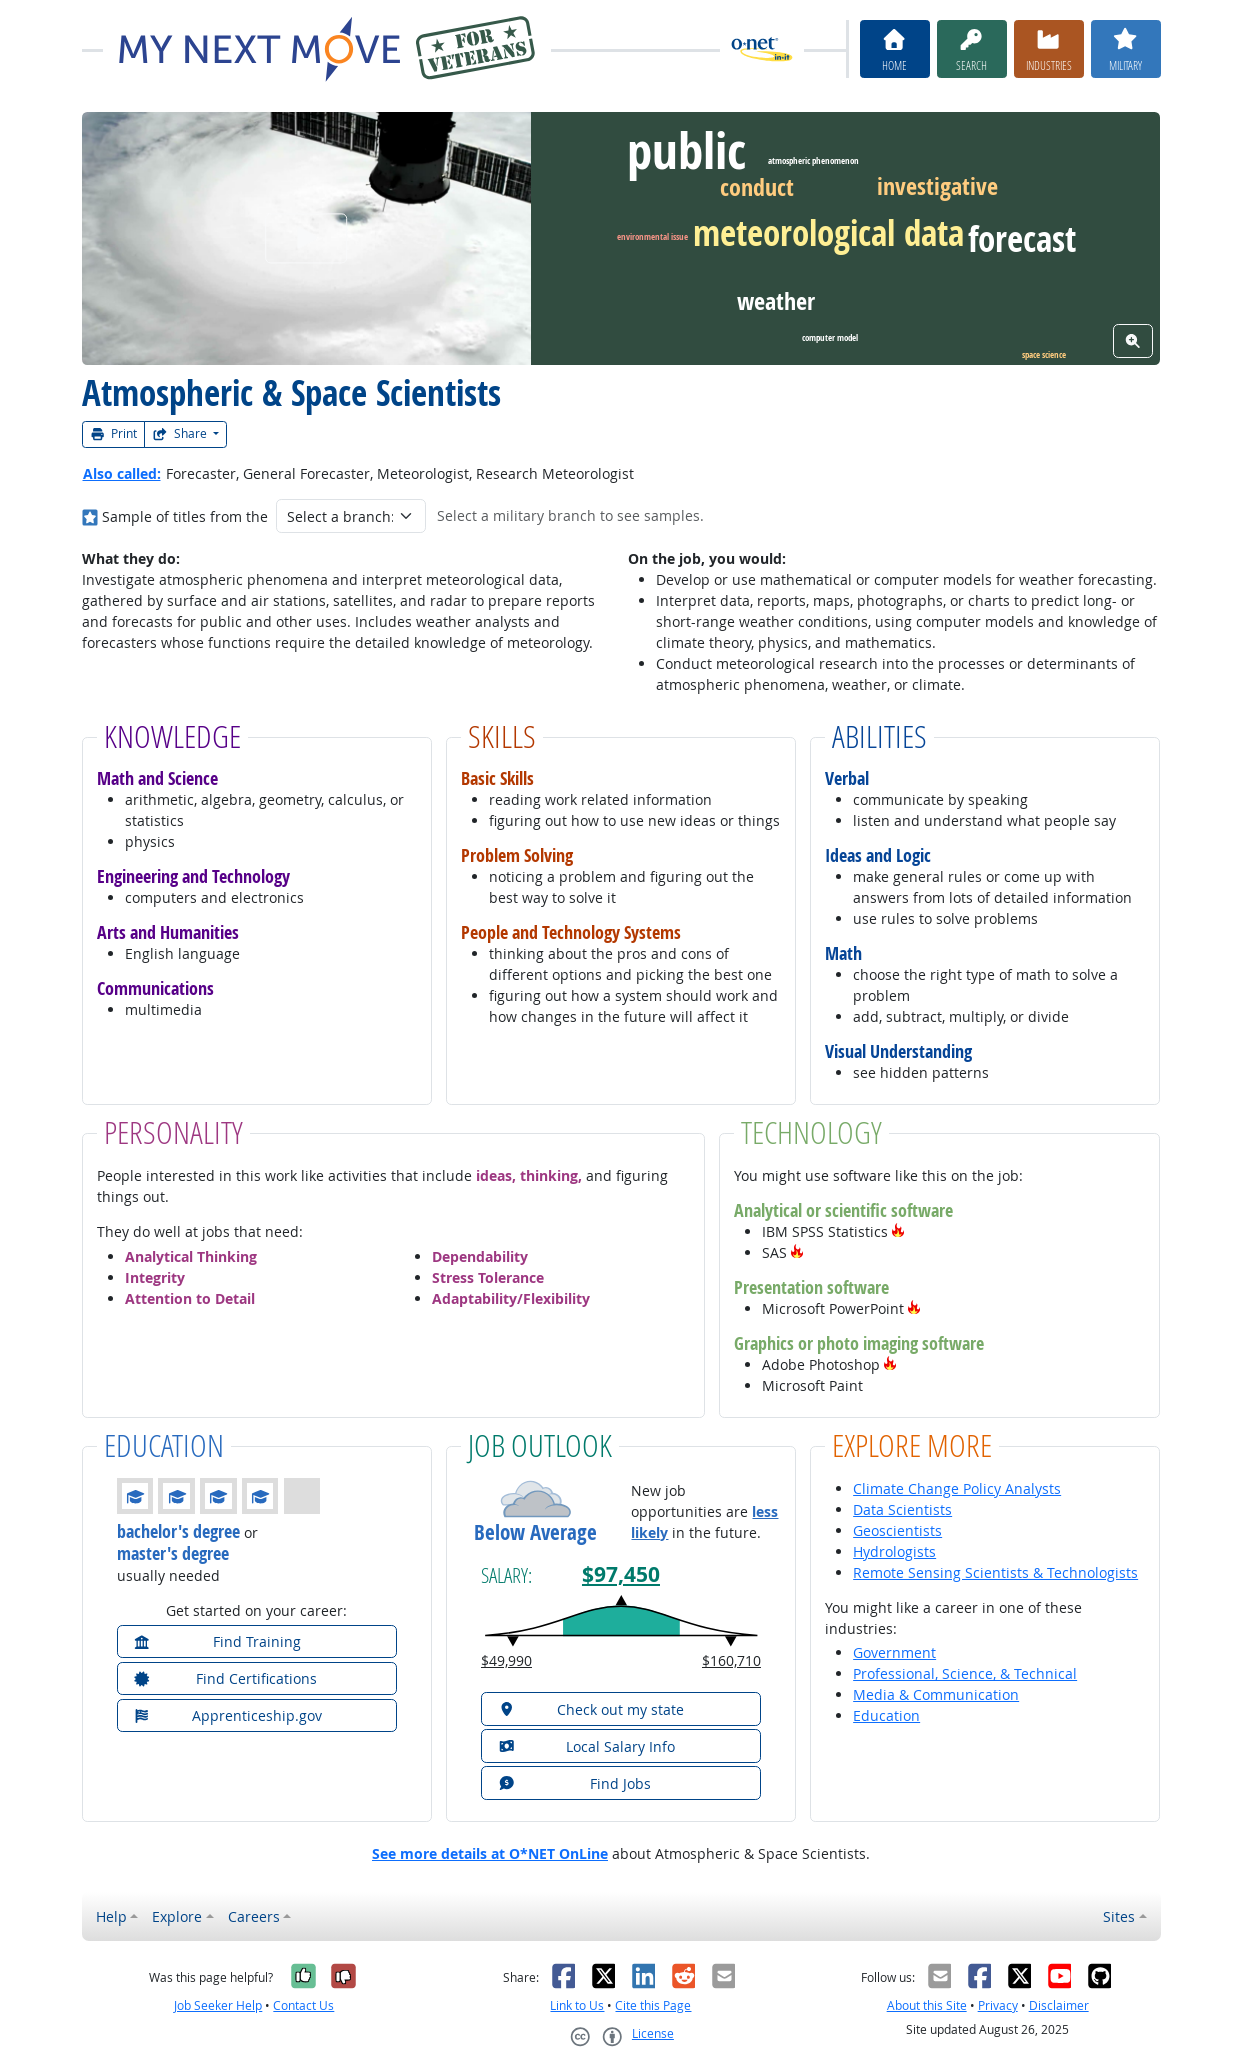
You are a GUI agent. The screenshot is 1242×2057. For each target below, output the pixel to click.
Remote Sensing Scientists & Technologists (995, 1572)
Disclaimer (1059, 2005)
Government (894, 1652)
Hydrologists (894, 1551)
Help (111, 1916)
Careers (254, 1916)
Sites (1119, 1916)
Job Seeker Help (218, 2005)
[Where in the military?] (90, 516)
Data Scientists (902, 1509)
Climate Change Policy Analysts (957, 1488)
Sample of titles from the (185, 516)
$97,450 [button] (621, 1574)
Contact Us (303, 2005)
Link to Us (577, 2005)
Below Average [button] (535, 1532)
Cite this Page (653, 2005)
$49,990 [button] (506, 1660)
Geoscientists (897, 1530)
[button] (898, 1231)
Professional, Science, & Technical (965, 1673)
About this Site (927, 2005)
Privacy (998, 2005)
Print (114, 433)
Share (181, 433)
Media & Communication (936, 1694)
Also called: (122, 473)
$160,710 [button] (731, 1660)
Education (886, 1715)
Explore (177, 1916)
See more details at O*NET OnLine (490, 1853)
